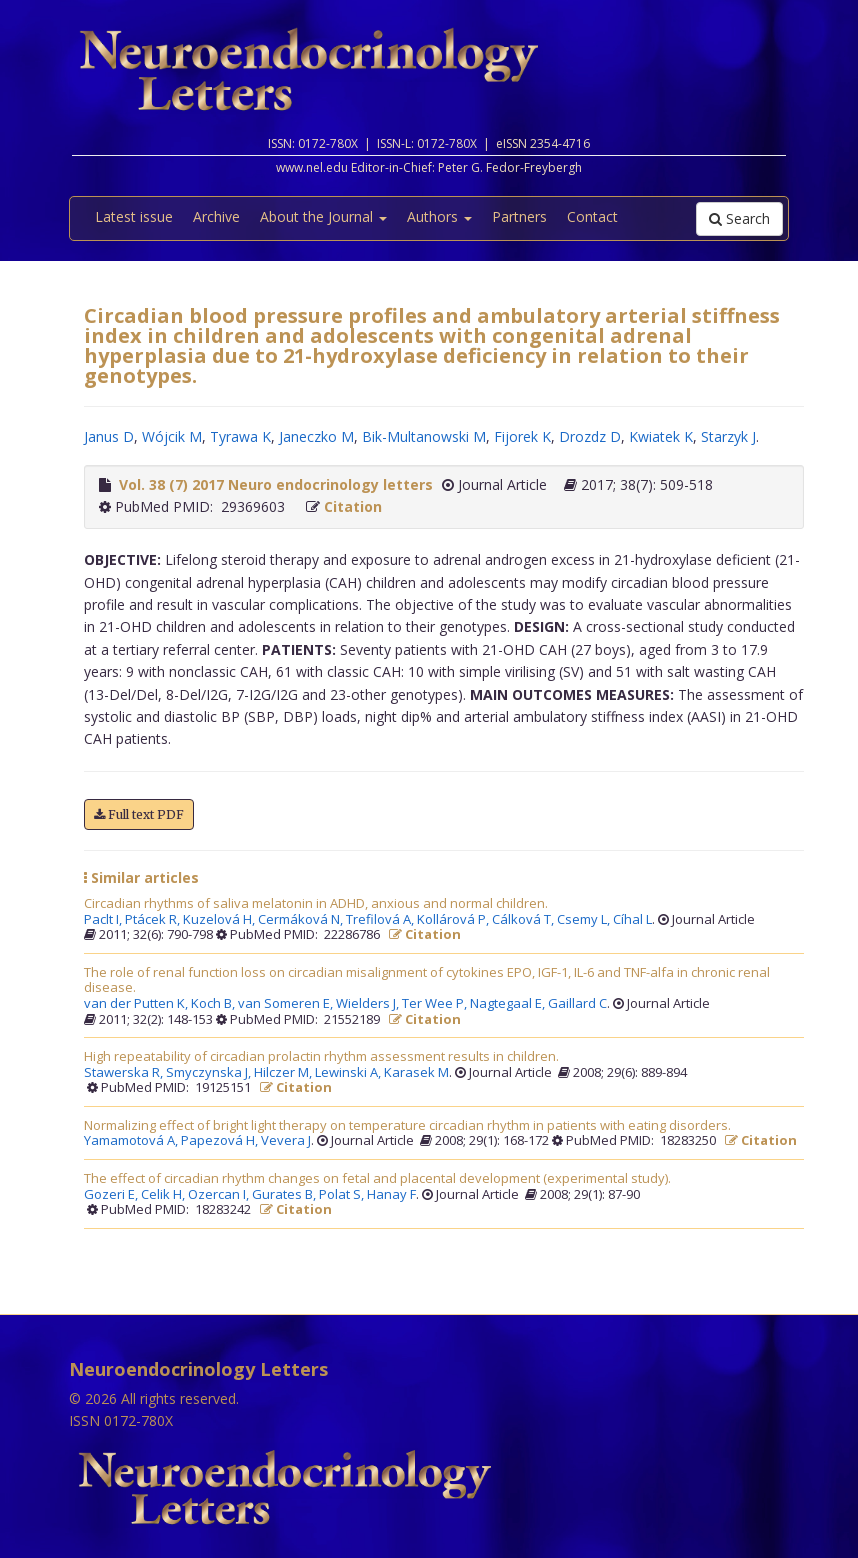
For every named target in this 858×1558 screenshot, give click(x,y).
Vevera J (286, 1141)
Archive (216, 216)
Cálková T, (524, 920)
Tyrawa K (240, 436)
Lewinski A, (349, 1073)
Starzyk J (728, 436)
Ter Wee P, (436, 1004)
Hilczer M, (284, 1073)
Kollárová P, (454, 920)
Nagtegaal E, (509, 1004)
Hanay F (391, 1195)
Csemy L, (585, 920)
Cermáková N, (302, 920)
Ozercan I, (220, 1195)
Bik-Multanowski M (424, 436)
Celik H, (164, 1195)
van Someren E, (287, 1004)
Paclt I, (104, 920)
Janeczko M (316, 436)
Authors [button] (439, 216)
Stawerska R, (125, 1073)
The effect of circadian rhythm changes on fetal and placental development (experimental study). (377, 1179)
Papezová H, (221, 1141)
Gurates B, (285, 1195)
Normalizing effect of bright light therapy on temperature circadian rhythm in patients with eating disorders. (407, 1126)
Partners (519, 216)
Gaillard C (577, 1004)
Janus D (109, 436)
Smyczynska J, (210, 1073)
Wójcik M (172, 436)
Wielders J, (369, 1004)
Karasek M (416, 1073)
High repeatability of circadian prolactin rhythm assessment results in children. (321, 1057)
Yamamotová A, (132, 1141)
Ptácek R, (154, 920)
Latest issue (134, 216)
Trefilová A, (381, 920)
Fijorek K (522, 436)
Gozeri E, (112, 1195)
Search (739, 218)
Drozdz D (590, 436)
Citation (353, 506)
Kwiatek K (661, 436)
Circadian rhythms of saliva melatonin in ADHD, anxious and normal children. (316, 904)
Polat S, (343, 1195)
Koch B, (214, 1004)
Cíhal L (632, 920)
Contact (592, 216)
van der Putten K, (137, 1004)
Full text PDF (139, 814)
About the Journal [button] (323, 216)
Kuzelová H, (220, 920)
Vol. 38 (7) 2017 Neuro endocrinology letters (276, 484)
